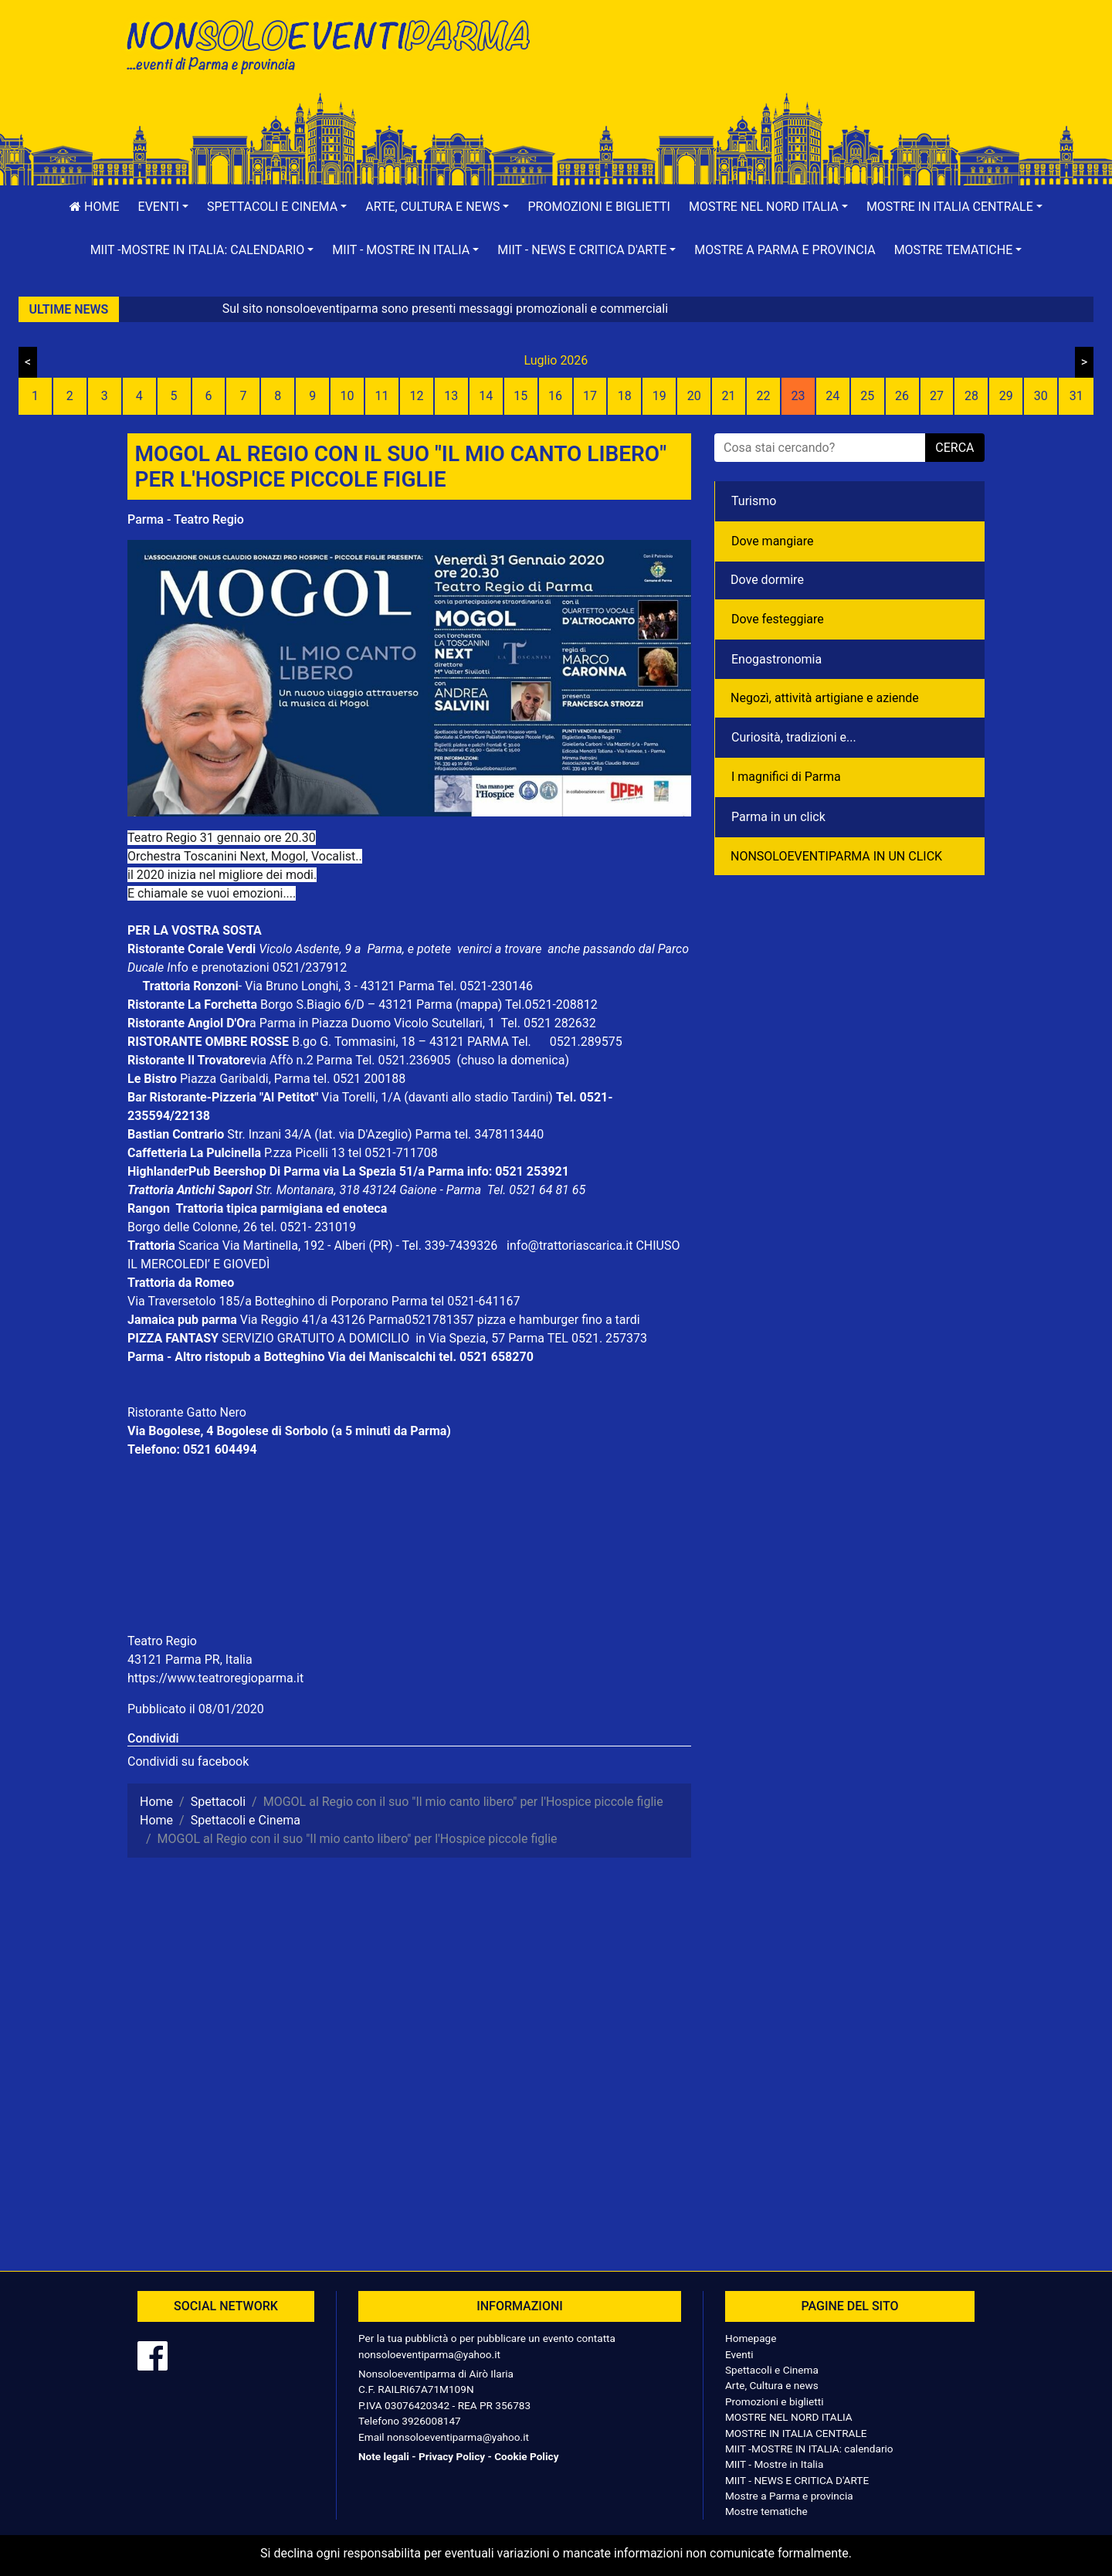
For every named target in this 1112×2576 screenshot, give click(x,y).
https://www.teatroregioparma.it (215, 1678)
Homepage (750, 2338)
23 (798, 396)
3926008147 (431, 2421)
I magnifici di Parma (786, 776)
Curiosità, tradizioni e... (793, 737)
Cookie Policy (526, 2456)
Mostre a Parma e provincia (784, 250)
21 (729, 396)
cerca (954, 447)
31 (1076, 396)
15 (520, 396)
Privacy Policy (452, 2456)
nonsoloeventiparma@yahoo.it (429, 2354)
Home (94, 206)
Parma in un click (778, 816)
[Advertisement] (776, 62)
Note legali (383, 2456)
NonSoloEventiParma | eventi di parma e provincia (335, 44)
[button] (163, 207)
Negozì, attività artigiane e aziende (825, 698)
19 (659, 396)
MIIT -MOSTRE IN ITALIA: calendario (809, 2448)
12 (416, 396)
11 (382, 396)
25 (867, 396)
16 (555, 396)
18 (625, 396)
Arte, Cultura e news (772, 2385)
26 (902, 396)
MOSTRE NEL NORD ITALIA (789, 2417)
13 (451, 396)
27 (937, 396)
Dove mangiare (772, 541)
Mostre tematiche (766, 2511)
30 (1041, 396)
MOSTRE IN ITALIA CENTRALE (795, 2433)
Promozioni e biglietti (598, 206)
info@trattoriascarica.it (569, 1245)
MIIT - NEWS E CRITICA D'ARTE (797, 2480)
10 (347, 396)
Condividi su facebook (188, 1761)
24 (832, 396)
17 (590, 396)
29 (1006, 396)
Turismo (753, 501)
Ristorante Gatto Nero (186, 1412)
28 (971, 396)
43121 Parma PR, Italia (190, 1659)
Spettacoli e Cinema (772, 2370)
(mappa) (480, 1004)
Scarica (200, 1245)
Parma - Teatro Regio (185, 519)
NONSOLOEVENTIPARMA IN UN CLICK (836, 856)
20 (694, 396)
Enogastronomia (776, 659)
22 (763, 396)
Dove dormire (767, 579)
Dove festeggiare (777, 619)
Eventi (739, 2354)
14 (486, 396)
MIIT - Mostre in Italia (774, 2464)
